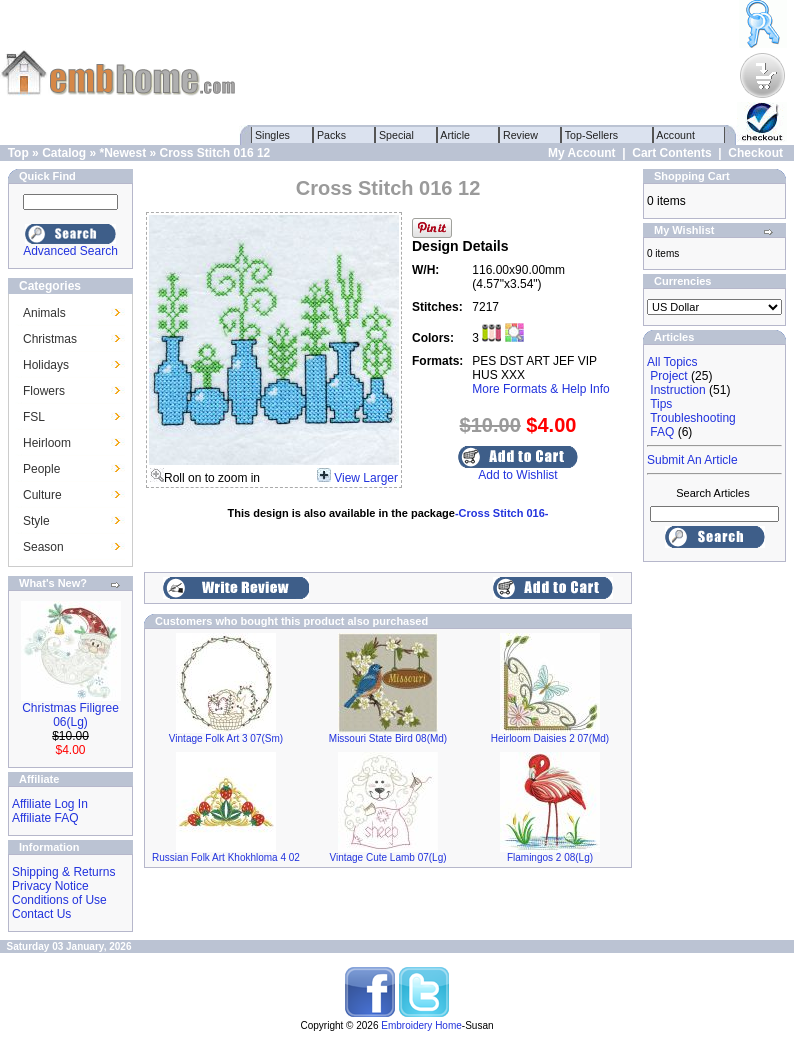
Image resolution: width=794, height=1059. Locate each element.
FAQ (662, 432)
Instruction (677, 390)
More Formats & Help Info (540, 389)
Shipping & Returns (63, 872)
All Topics (672, 362)
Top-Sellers (591, 135)
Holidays (46, 365)
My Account (582, 153)
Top (18, 153)
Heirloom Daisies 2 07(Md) (550, 738)
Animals (44, 313)
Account (676, 135)
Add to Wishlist (517, 475)
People (41, 469)
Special (396, 135)
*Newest (122, 153)
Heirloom (47, 443)
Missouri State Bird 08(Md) (388, 738)
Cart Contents (671, 153)
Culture (42, 495)
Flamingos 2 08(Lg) (550, 857)
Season (43, 547)
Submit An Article (692, 460)
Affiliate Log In (50, 804)
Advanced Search (70, 251)
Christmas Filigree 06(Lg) (70, 715)
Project (668, 376)
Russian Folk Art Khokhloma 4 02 (226, 857)
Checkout (755, 153)
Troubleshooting (693, 418)
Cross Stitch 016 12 (215, 153)
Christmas (50, 339)
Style (36, 521)
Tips (661, 404)
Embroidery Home (421, 1025)
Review (520, 135)
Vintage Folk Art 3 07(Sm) (226, 738)
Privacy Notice (50, 886)
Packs (331, 135)
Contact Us (41, 914)
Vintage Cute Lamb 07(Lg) (387, 857)
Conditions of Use (59, 900)
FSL (34, 417)
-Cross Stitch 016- (502, 513)
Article (455, 135)
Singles (272, 135)
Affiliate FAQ (45, 818)
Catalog (64, 153)
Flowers (44, 391)
